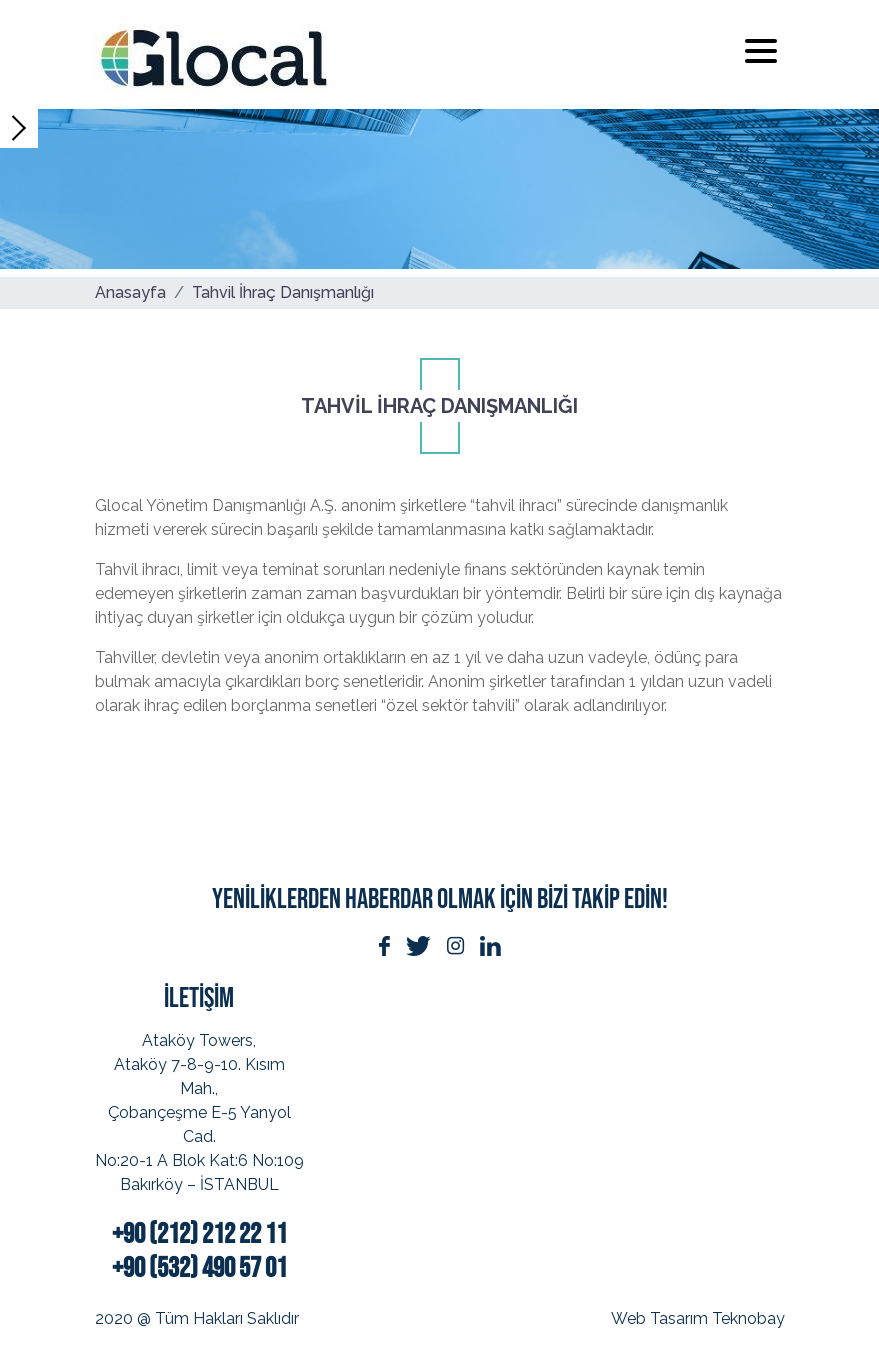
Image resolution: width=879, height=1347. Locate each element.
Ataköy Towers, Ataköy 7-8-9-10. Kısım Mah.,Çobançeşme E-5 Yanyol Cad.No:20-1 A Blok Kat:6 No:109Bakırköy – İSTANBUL (199, 1112)
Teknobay (748, 1318)
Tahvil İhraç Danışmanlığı (283, 292)
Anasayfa (130, 292)
